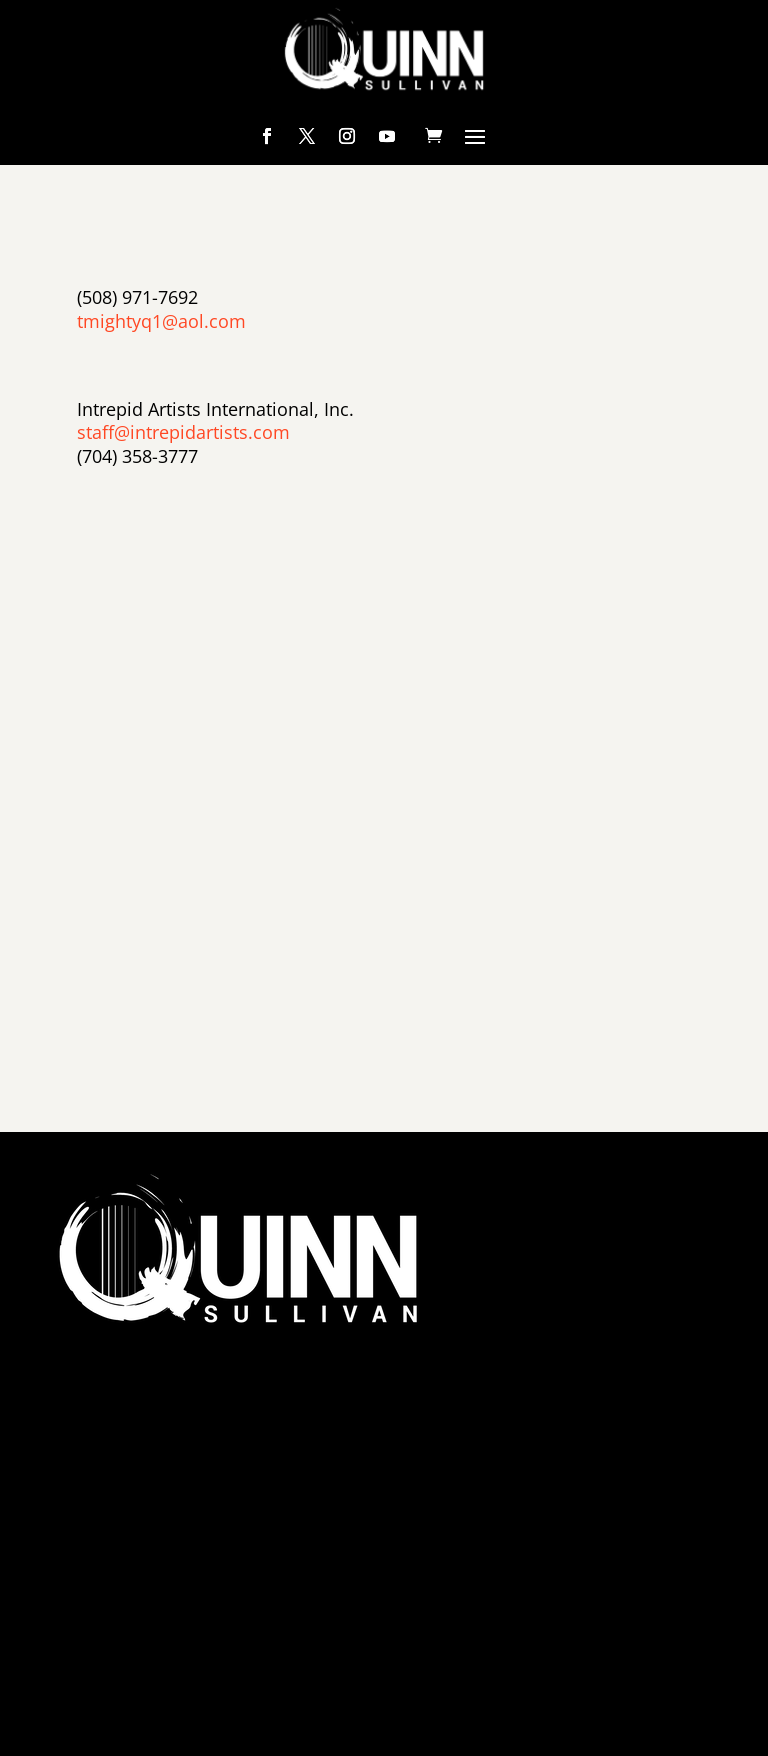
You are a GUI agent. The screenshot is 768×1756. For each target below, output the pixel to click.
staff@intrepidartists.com (183, 432)
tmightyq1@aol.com (161, 321)
